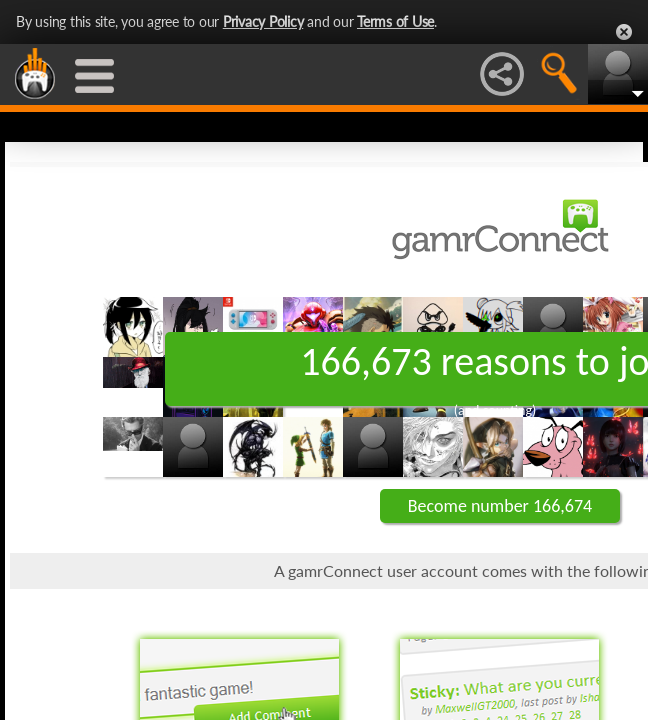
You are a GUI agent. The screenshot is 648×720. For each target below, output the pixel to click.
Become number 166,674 (500, 506)
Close (624, 32)
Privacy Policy (263, 21)
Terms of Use (395, 21)
